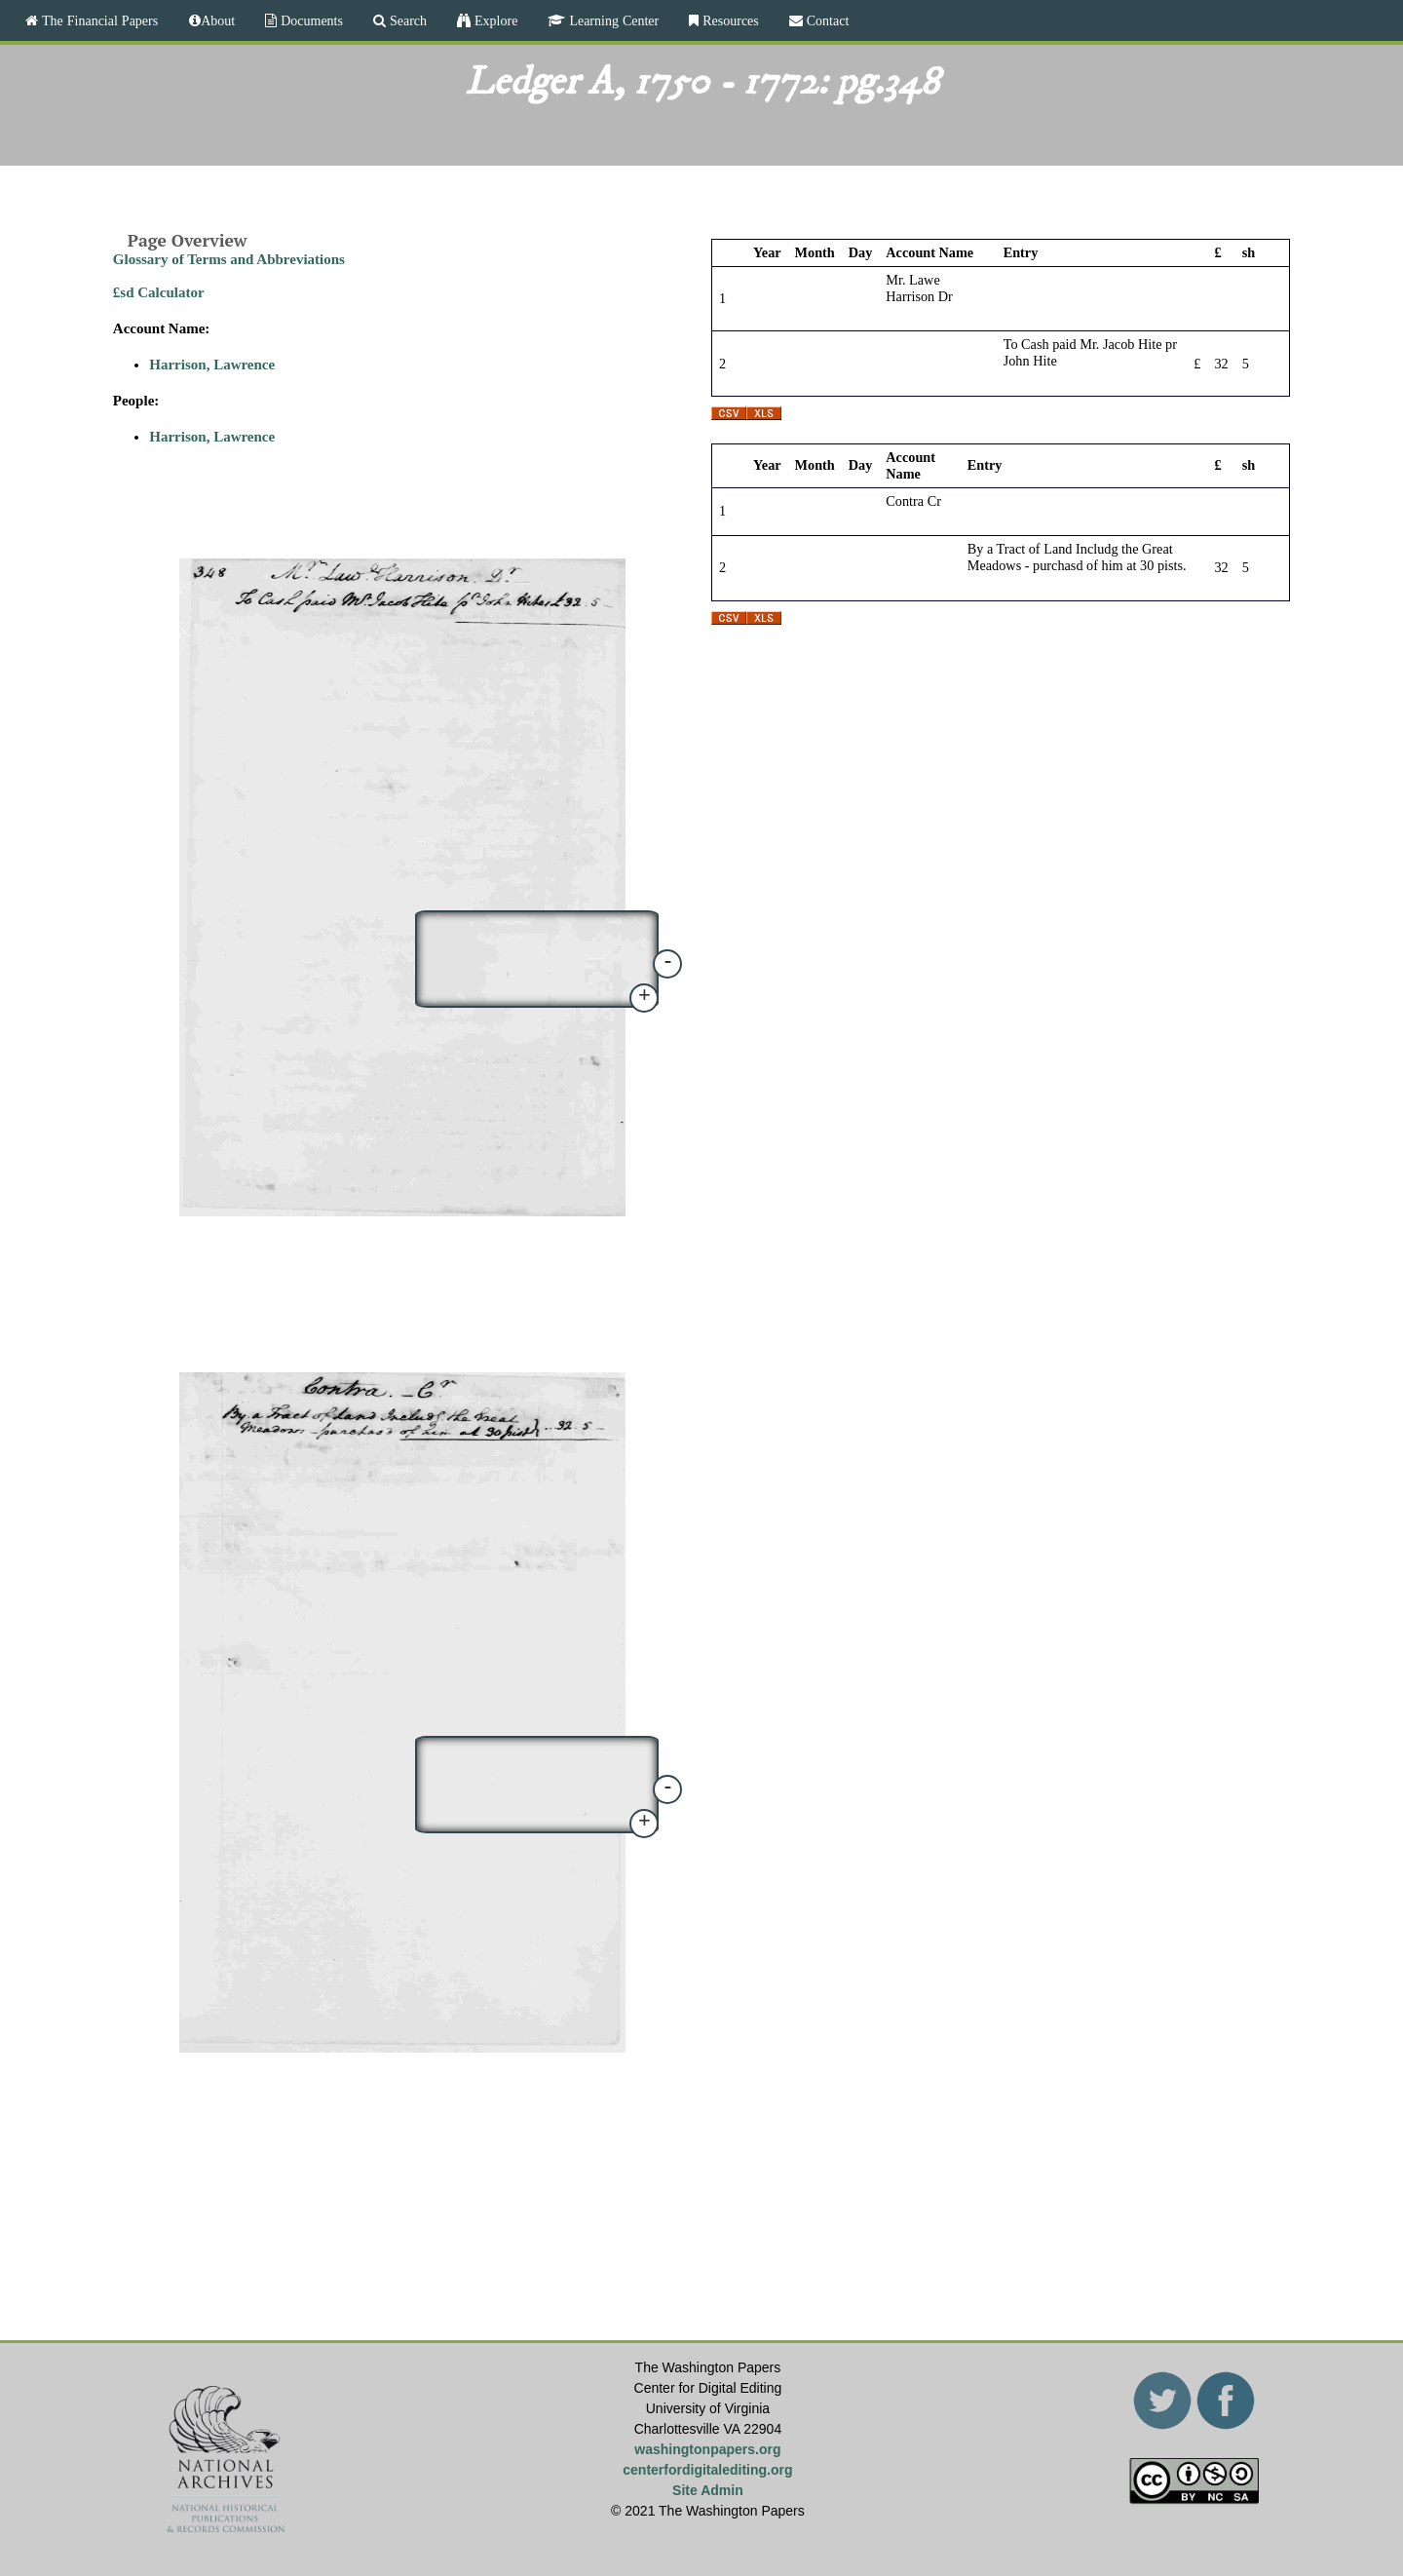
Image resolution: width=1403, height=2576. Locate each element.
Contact (826, 20)
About (218, 20)
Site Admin (707, 2490)
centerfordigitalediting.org (707, 2470)
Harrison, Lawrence (212, 364)
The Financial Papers (98, 20)
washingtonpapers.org (707, 2449)
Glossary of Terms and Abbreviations (229, 259)
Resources (729, 20)
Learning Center (612, 20)
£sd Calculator (159, 292)
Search (406, 20)
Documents (310, 20)
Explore (494, 20)
